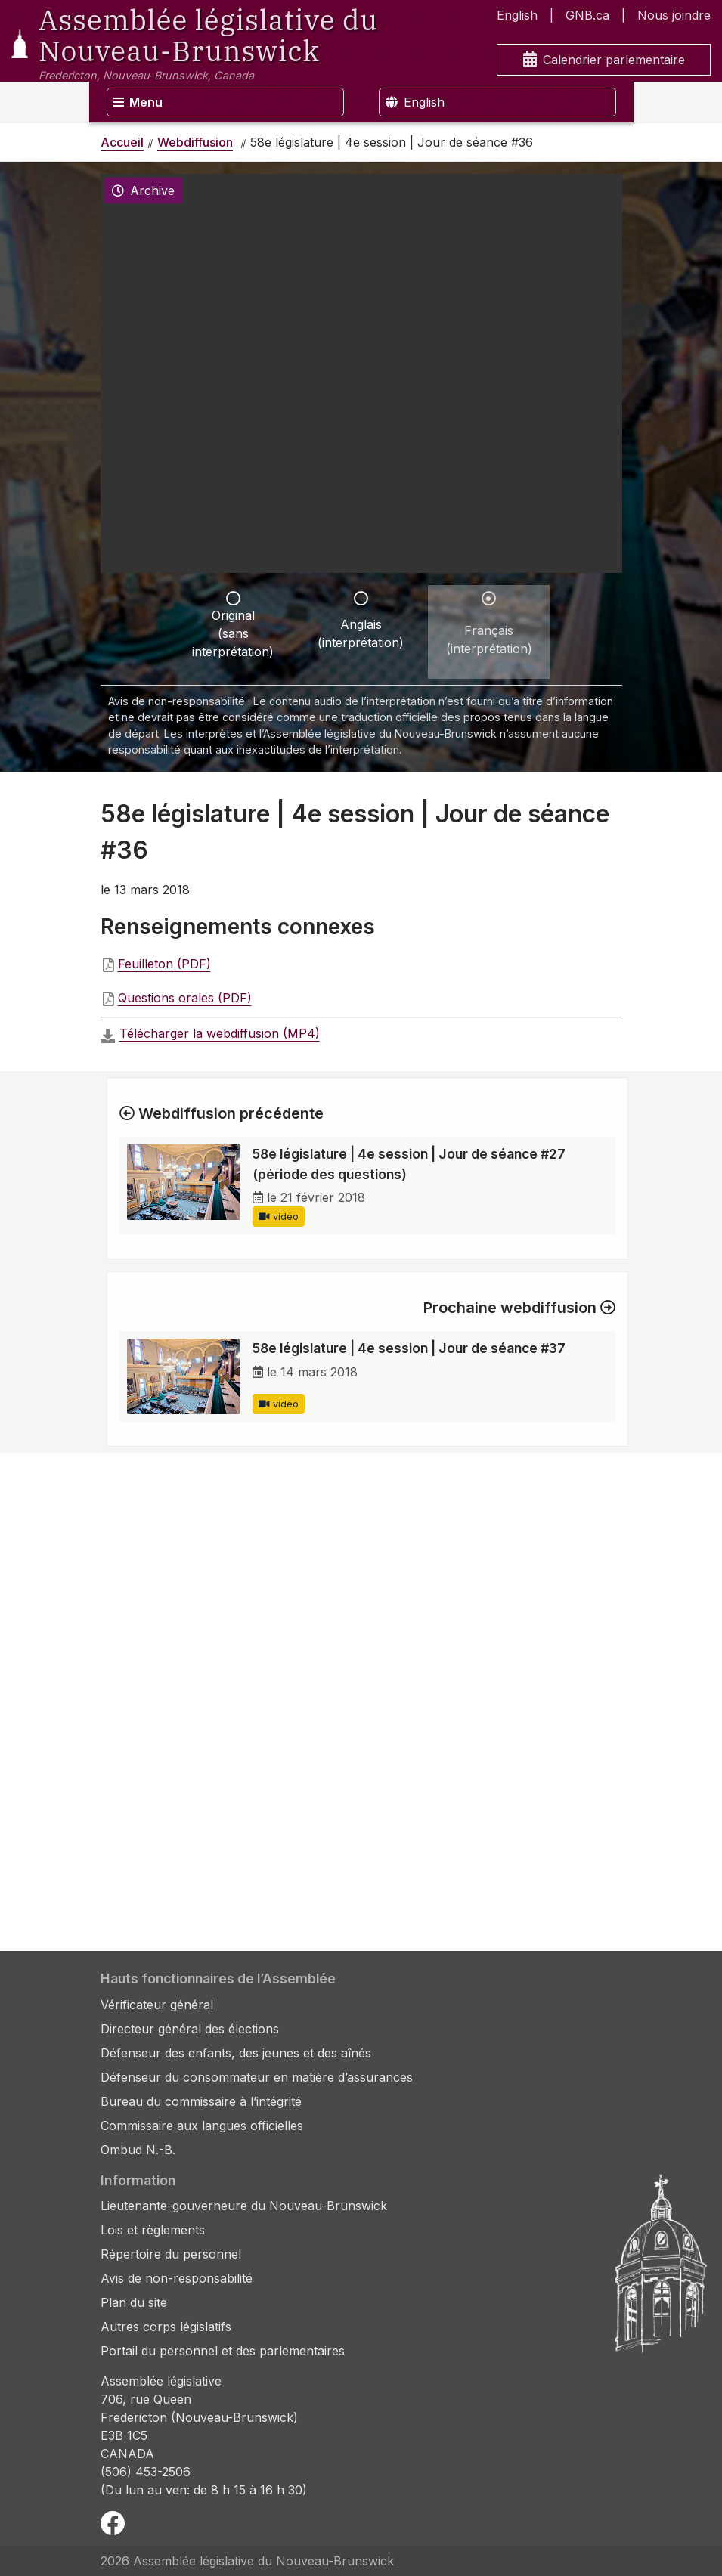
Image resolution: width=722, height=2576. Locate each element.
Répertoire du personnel (171, 2254)
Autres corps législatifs (166, 2326)
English (517, 15)
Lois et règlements (153, 2229)
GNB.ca (587, 15)
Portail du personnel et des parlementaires (223, 2350)
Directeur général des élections (190, 2028)
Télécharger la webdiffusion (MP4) (219, 1033)
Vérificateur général (157, 2004)
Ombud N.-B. (138, 2149)
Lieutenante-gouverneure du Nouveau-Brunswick (244, 2205)
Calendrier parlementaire (604, 60)
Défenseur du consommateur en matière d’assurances (257, 2077)
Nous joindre (674, 15)
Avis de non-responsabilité (177, 2278)
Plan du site (134, 2302)
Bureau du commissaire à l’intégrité (201, 2101)
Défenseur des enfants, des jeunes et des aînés (236, 2052)
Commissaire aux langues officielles (202, 2125)
